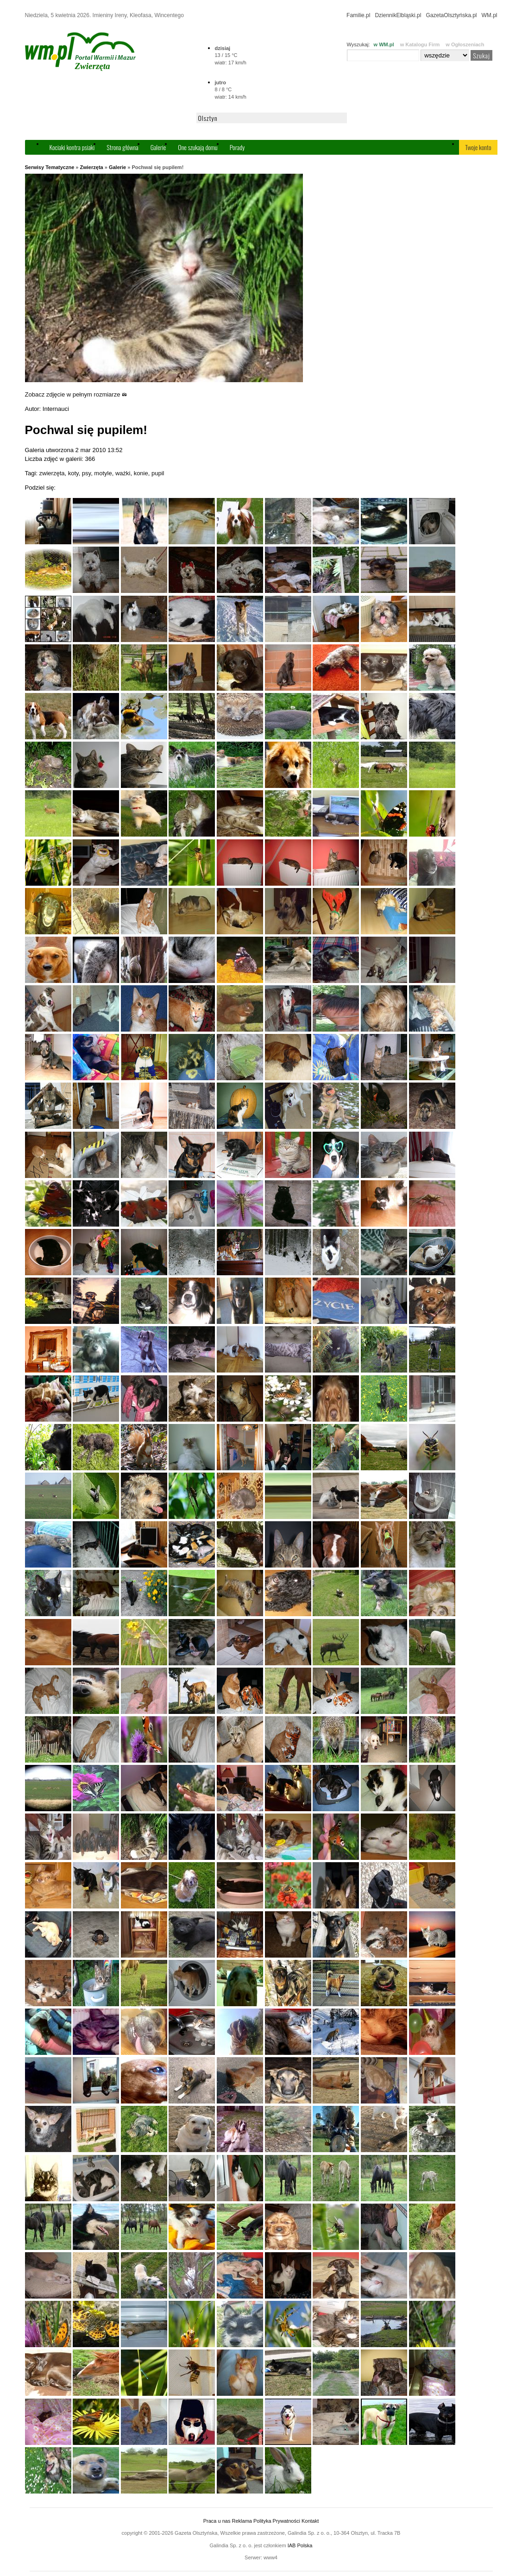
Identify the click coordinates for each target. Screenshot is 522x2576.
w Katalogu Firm (420, 44)
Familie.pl (358, 15)
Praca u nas (217, 2521)
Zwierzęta (91, 167)
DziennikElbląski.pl (398, 15)
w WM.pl (384, 44)
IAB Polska (300, 2545)
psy (86, 473)
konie (141, 473)
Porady (237, 147)
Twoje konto (478, 147)
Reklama (242, 2521)
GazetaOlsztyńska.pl (451, 15)
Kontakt (310, 2521)
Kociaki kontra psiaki (72, 147)
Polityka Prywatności (276, 2521)
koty (73, 473)
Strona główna (122, 147)
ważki (123, 473)
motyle (103, 473)
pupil (157, 473)
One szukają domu (197, 147)
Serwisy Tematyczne (50, 167)
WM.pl (489, 15)
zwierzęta (52, 473)
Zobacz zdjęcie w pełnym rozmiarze (76, 394)
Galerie (158, 147)
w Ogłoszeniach (465, 44)
